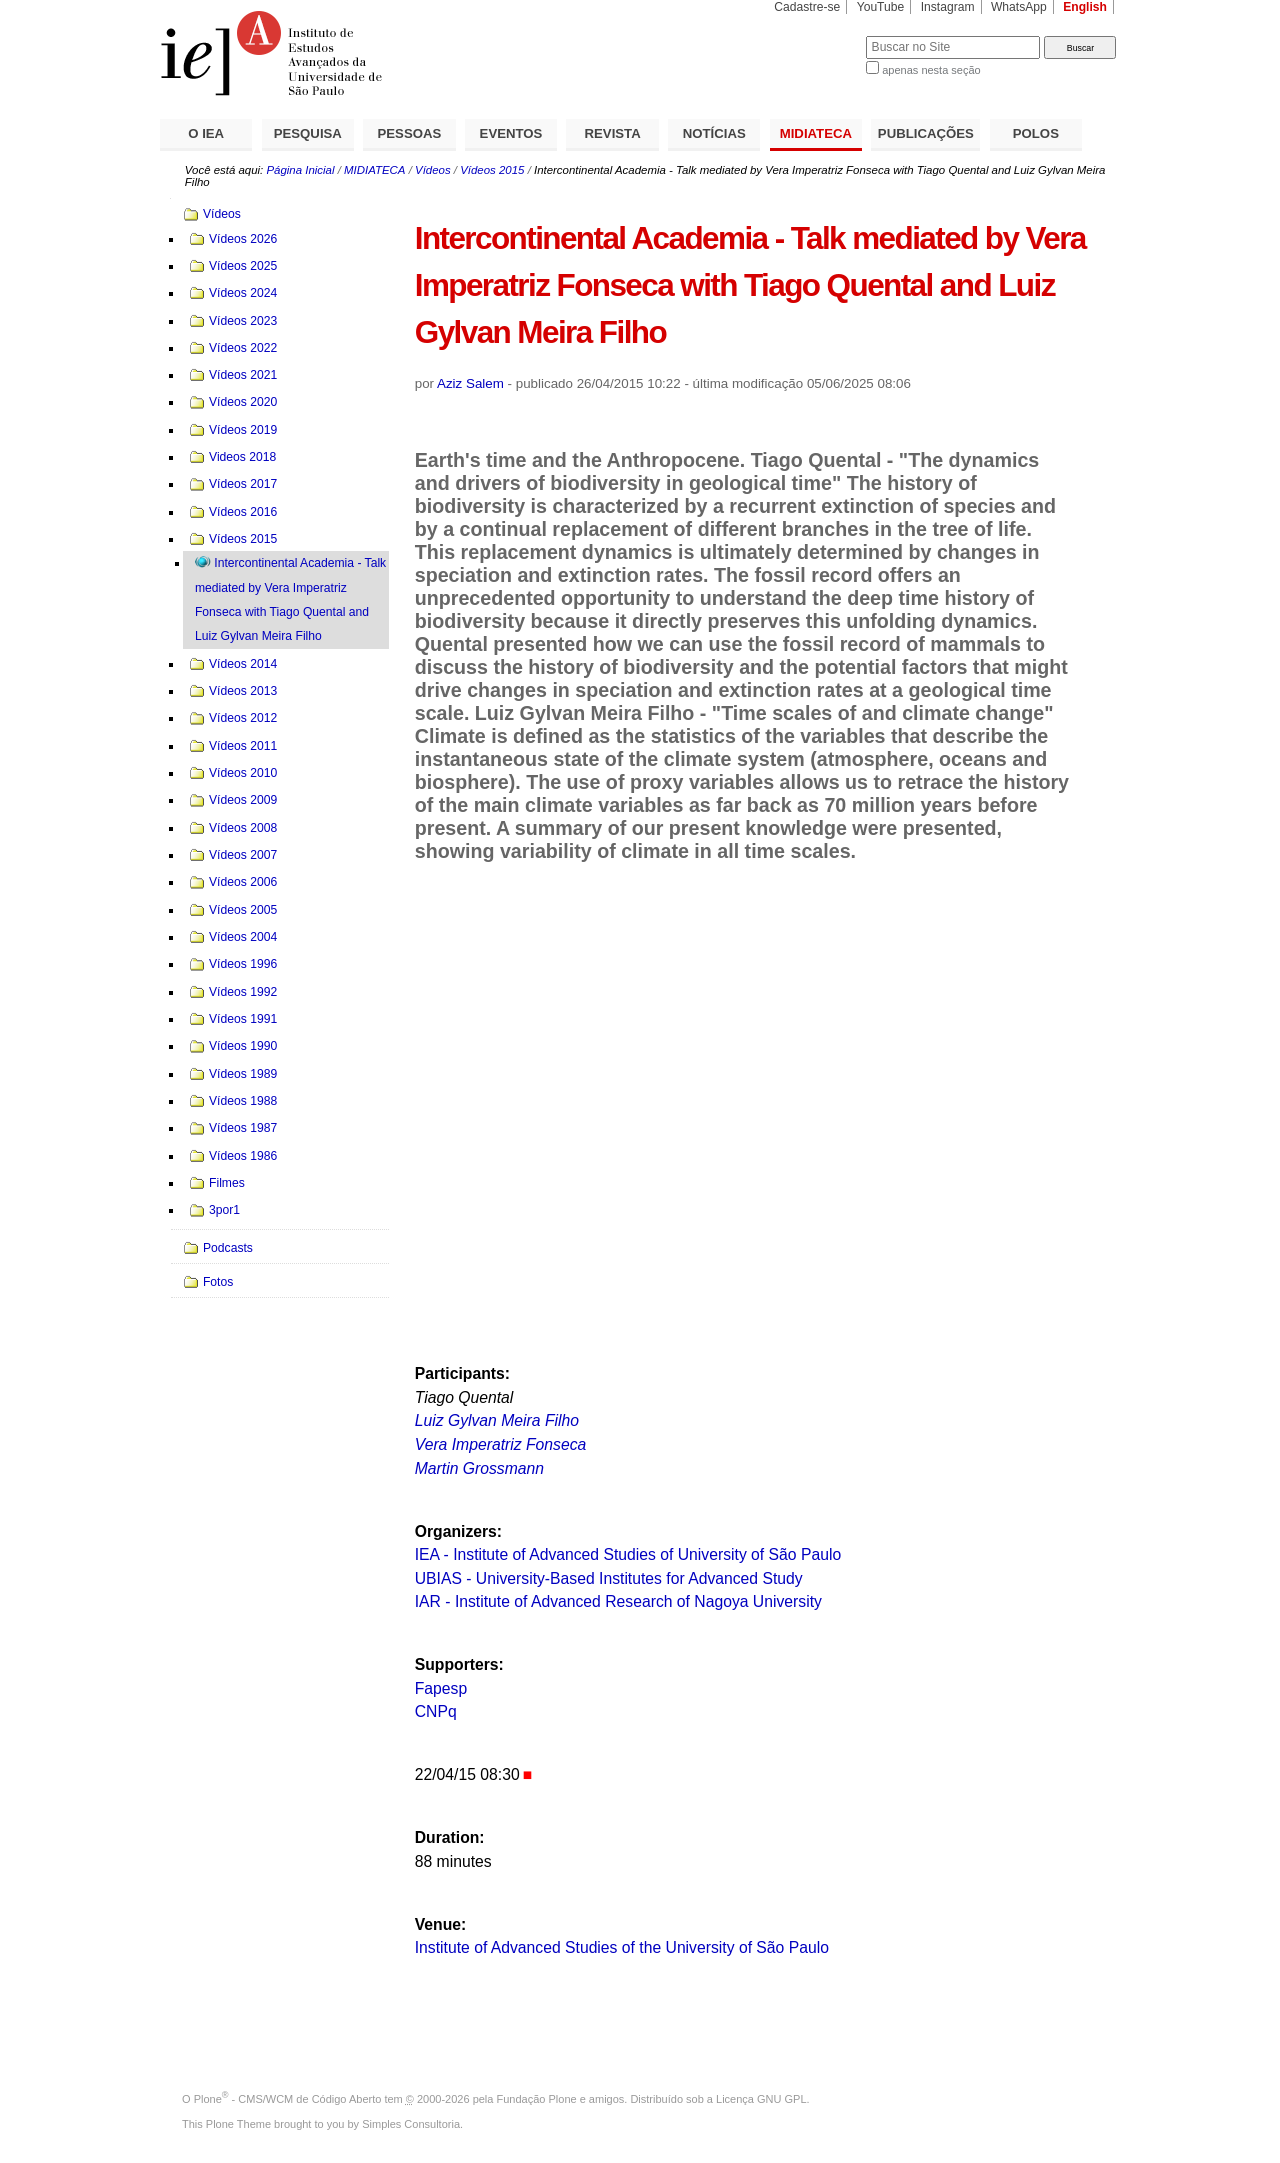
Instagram (948, 7)
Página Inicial (300, 170)
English (1085, 7)
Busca (817, 35)
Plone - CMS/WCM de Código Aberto (288, 2099)
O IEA (206, 133)
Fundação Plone (537, 2099)
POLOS (1036, 133)
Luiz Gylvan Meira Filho (497, 1420)
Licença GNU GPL (761, 2099)
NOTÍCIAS (714, 133)
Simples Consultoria (411, 2124)
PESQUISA (308, 133)
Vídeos (433, 170)
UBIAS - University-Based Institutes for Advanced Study (609, 1578)
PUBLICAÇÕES (926, 133)
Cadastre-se (807, 7)
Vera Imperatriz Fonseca (501, 1444)
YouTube (881, 7)
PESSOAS (410, 133)
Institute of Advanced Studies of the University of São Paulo (622, 1947)
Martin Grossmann (479, 1468)
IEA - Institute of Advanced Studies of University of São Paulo (628, 1554)
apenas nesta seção (931, 70)
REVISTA (613, 133)
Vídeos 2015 (492, 170)
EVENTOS (511, 133)
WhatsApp (1019, 7)
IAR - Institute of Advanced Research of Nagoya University (618, 1601)
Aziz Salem (470, 383)
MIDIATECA (816, 133)
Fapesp (441, 1688)
